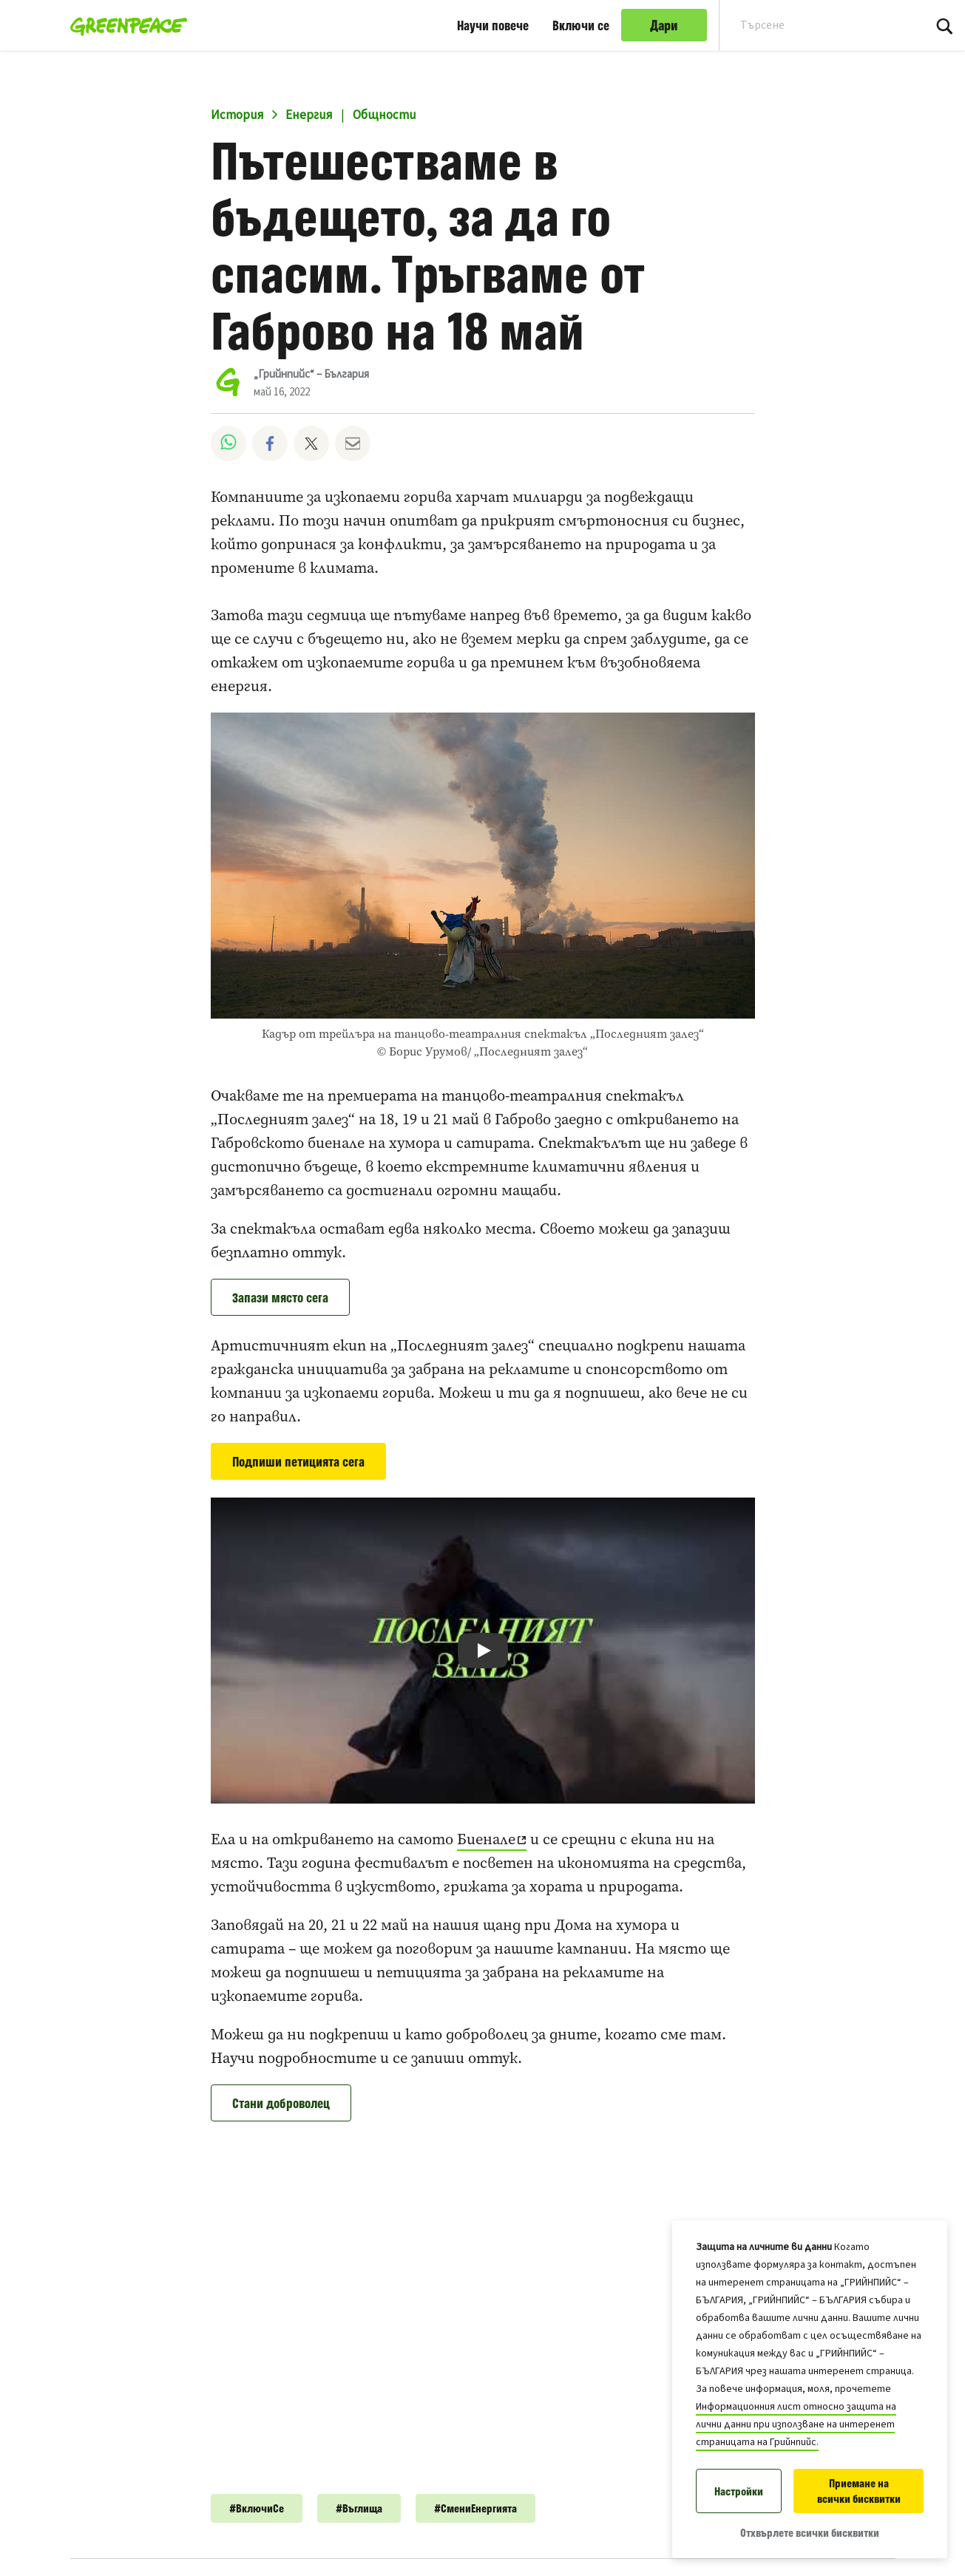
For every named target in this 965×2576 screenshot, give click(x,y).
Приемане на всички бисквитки (859, 2491)
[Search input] (812, 25)
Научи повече (493, 25)
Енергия (309, 115)
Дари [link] (664, 25)
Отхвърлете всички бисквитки (809, 2533)
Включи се (580, 25)
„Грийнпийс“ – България (311, 374)
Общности (384, 115)
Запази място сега (280, 1297)
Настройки (738, 2491)
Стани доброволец (281, 2103)
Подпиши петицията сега (298, 1461)
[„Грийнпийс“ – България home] (124, 25)
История (237, 115)
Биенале (486, 1839)
